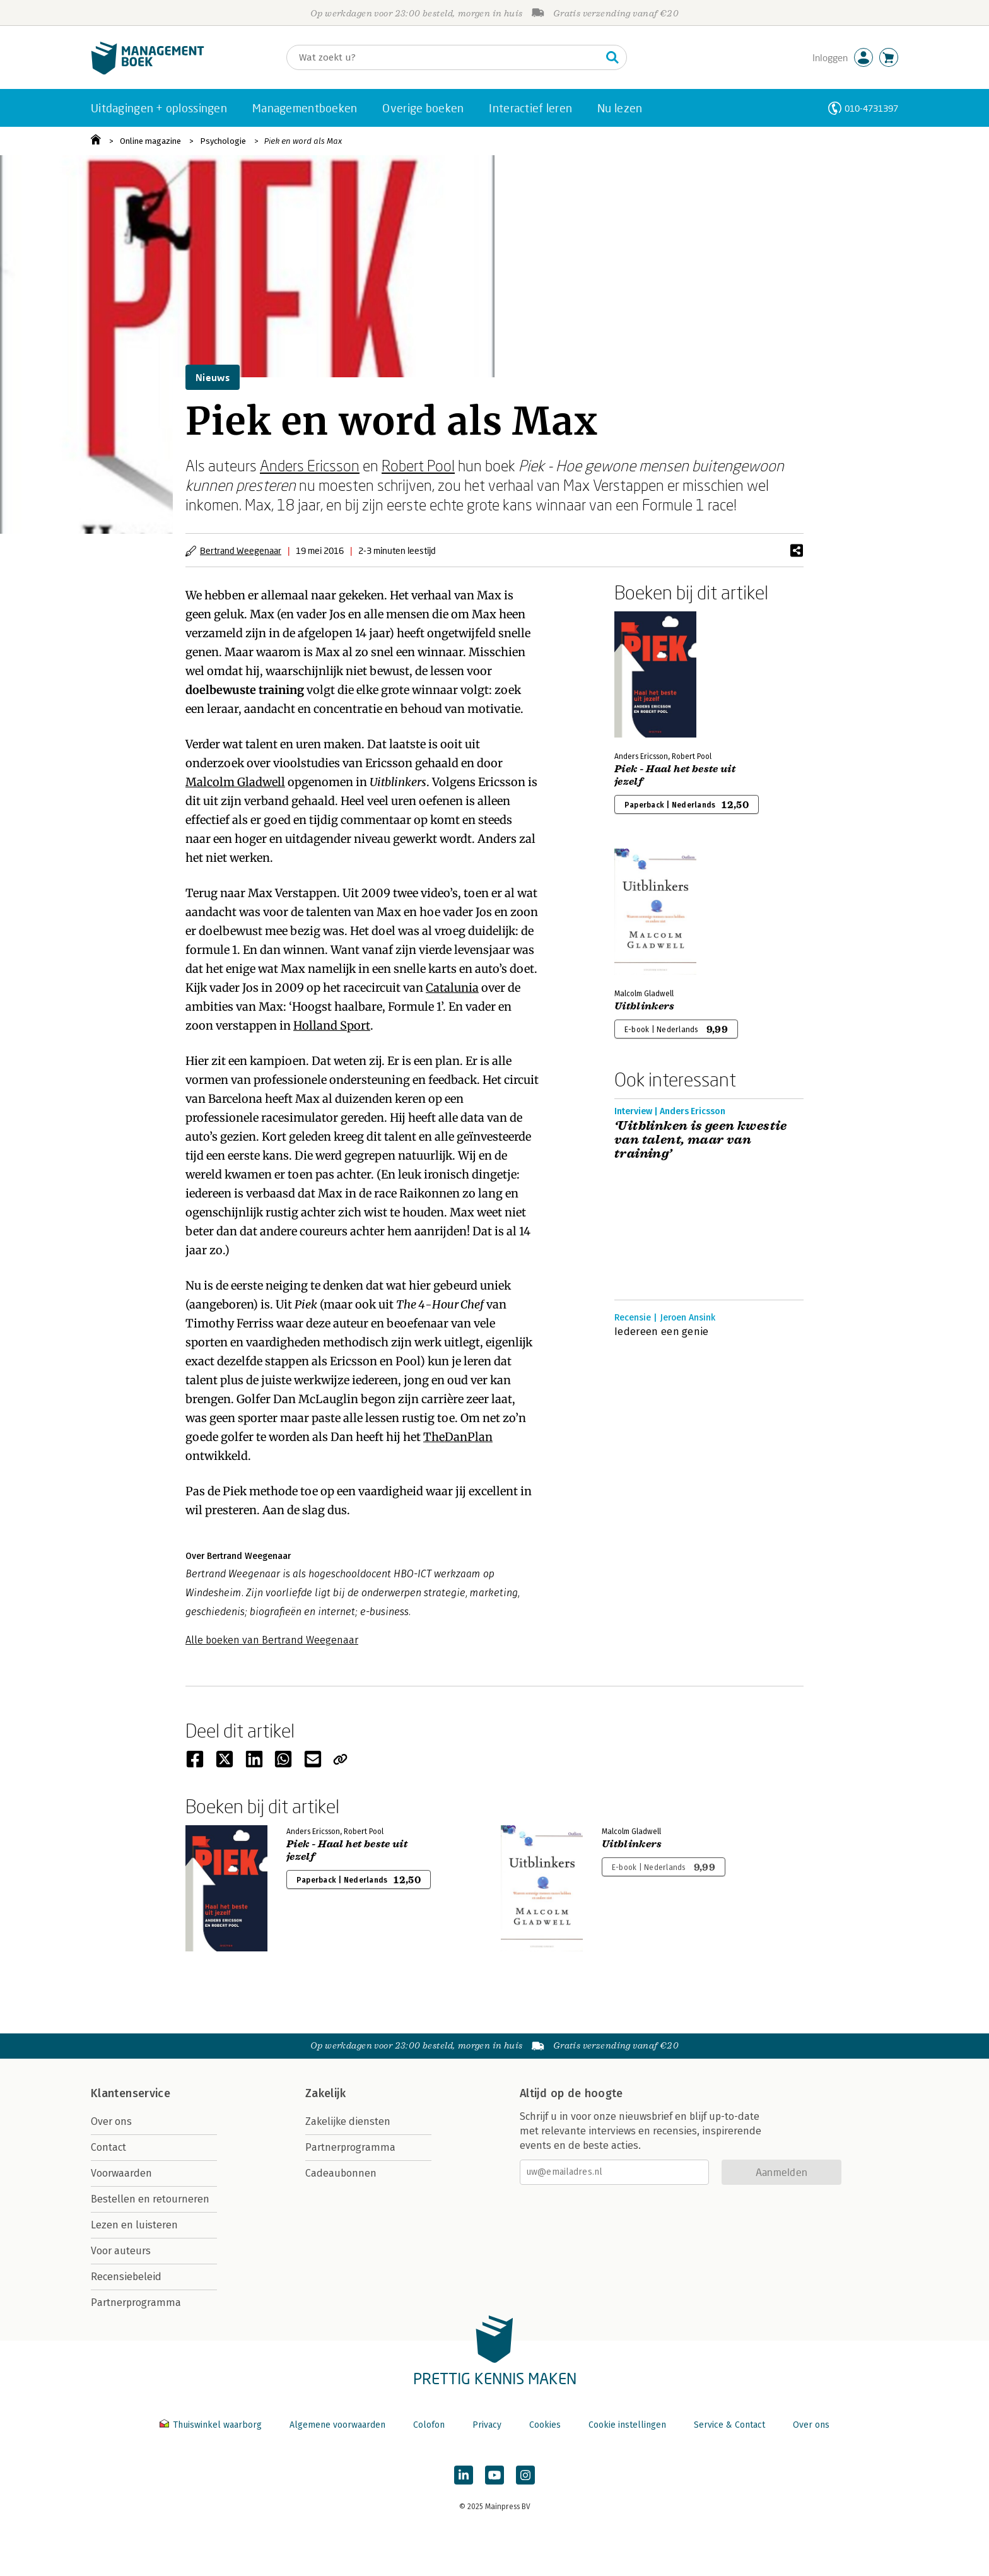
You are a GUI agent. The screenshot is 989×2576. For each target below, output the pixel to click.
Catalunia (452, 987)
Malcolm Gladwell (235, 782)
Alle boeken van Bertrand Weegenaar (271, 1640)
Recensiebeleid (126, 2277)
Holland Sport (331, 1025)
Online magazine (150, 141)
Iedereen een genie (661, 1332)
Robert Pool (418, 465)
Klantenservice (130, 2093)
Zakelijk (325, 2093)
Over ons (111, 2121)
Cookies (545, 2425)
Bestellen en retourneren (150, 2199)
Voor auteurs (121, 2251)
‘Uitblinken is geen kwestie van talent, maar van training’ (700, 1140)
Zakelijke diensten (347, 2121)
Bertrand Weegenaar (240, 550)
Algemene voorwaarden (337, 2425)
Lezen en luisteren (134, 2225)
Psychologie (223, 141)
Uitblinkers (644, 1006)
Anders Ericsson (310, 465)
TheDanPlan (458, 1437)
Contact (108, 2147)
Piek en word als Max (303, 141)
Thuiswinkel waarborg (212, 2425)
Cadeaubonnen (341, 2173)
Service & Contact (729, 2425)
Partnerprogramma (136, 2302)
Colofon (429, 2425)
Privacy (486, 2425)
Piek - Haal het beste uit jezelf (674, 775)
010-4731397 (871, 108)
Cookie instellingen (627, 2425)
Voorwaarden (121, 2173)
